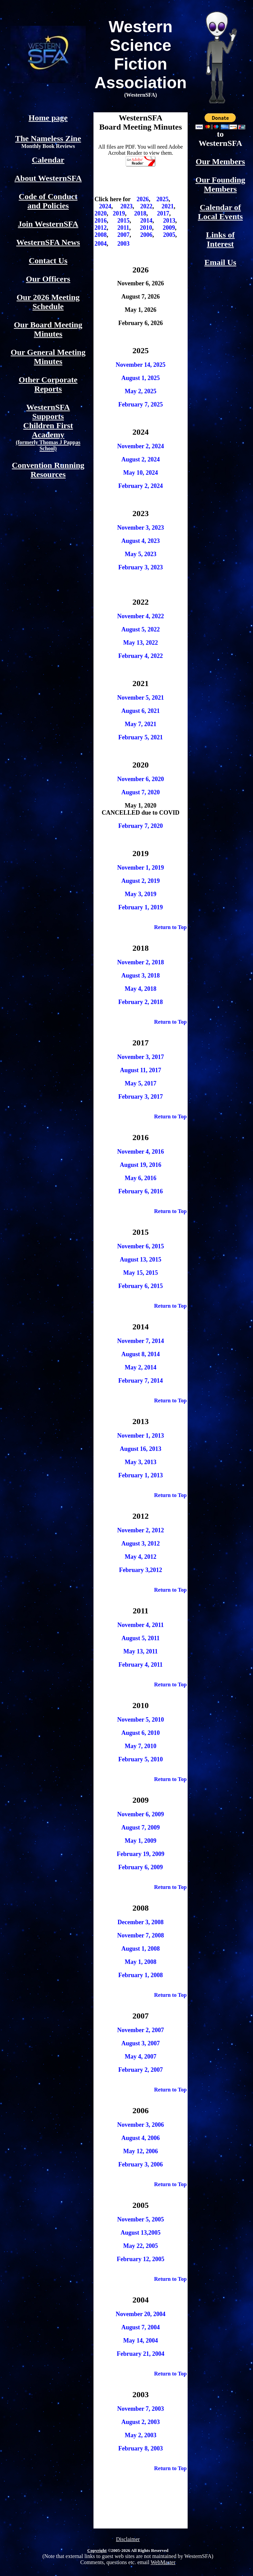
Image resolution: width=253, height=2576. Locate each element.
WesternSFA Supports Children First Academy (48, 427)
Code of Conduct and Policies (48, 201)
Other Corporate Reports (48, 384)
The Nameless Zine (48, 138)
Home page (47, 117)
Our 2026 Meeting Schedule (48, 302)
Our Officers (48, 278)
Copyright (97, 2550)
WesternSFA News (48, 242)
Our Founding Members (220, 184)
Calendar (48, 159)
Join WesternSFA (48, 224)
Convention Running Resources (48, 470)
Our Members (220, 161)
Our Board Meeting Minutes (48, 329)
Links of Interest (220, 239)
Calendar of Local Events (220, 212)
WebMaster (163, 2562)
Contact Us (48, 260)
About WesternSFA (48, 178)
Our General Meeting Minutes (48, 357)
